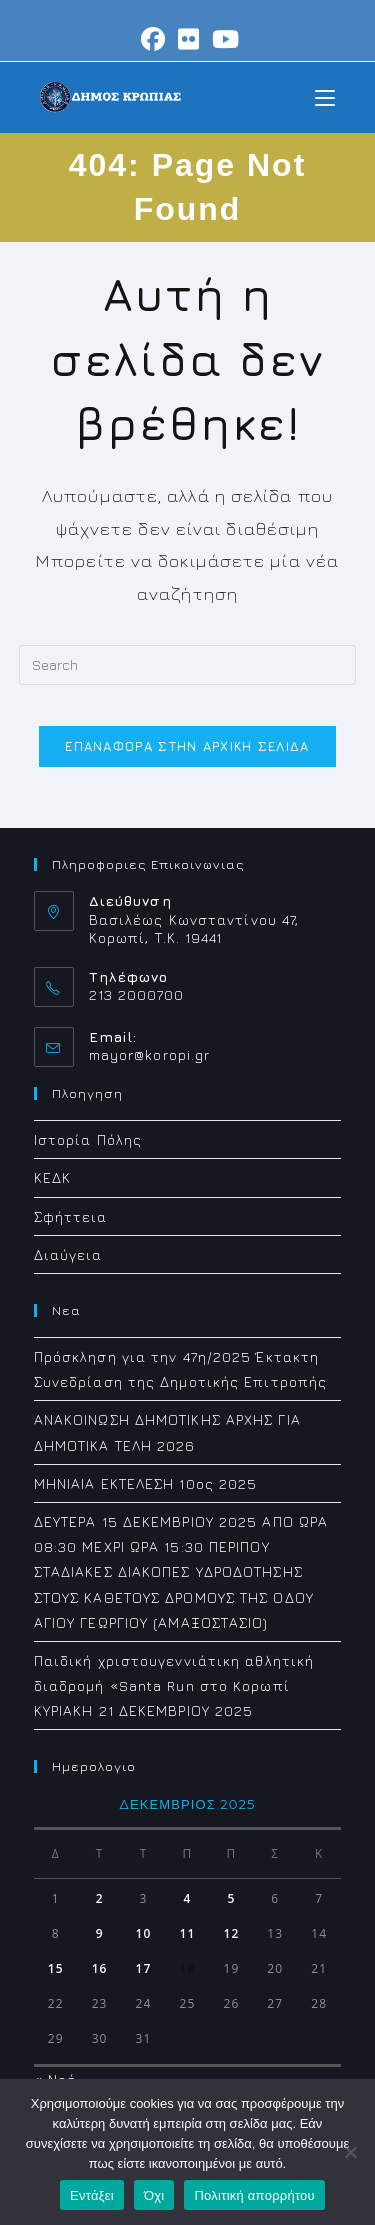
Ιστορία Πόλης (88, 1139)
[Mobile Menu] (325, 96)
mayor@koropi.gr (150, 1054)
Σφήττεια (71, 1216)
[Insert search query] (188, 665)
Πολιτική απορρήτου (254, 2195)
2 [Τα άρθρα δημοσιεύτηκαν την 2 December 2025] (100, 1898)
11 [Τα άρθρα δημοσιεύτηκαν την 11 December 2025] (188, 1933)
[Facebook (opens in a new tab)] (153, 39)
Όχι (154, 2195)
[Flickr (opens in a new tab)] (189, 39)
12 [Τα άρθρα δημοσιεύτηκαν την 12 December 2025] (231, 1933)
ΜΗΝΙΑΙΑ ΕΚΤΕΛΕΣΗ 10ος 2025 (146, 1483)
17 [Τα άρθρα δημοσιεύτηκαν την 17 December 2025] (144, 1968)
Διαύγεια (68, 1254)
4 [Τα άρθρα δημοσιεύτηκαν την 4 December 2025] (187, 1898)
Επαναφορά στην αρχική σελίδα (187, 746)
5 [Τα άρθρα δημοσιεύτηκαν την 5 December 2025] (231, 1898)
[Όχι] (350, 2152)
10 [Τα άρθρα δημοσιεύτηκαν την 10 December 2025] (144, 1933)
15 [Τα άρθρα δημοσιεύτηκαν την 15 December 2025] (56, 1968)
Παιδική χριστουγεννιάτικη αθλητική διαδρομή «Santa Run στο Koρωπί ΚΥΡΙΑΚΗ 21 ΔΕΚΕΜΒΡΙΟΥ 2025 (174, 1685)
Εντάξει (92, 2195)
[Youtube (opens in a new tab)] (223, 39)
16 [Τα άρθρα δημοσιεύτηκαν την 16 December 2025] (100, 1968)
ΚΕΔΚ (52, 1177)
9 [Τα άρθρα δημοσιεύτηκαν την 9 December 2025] (100, 1933)
